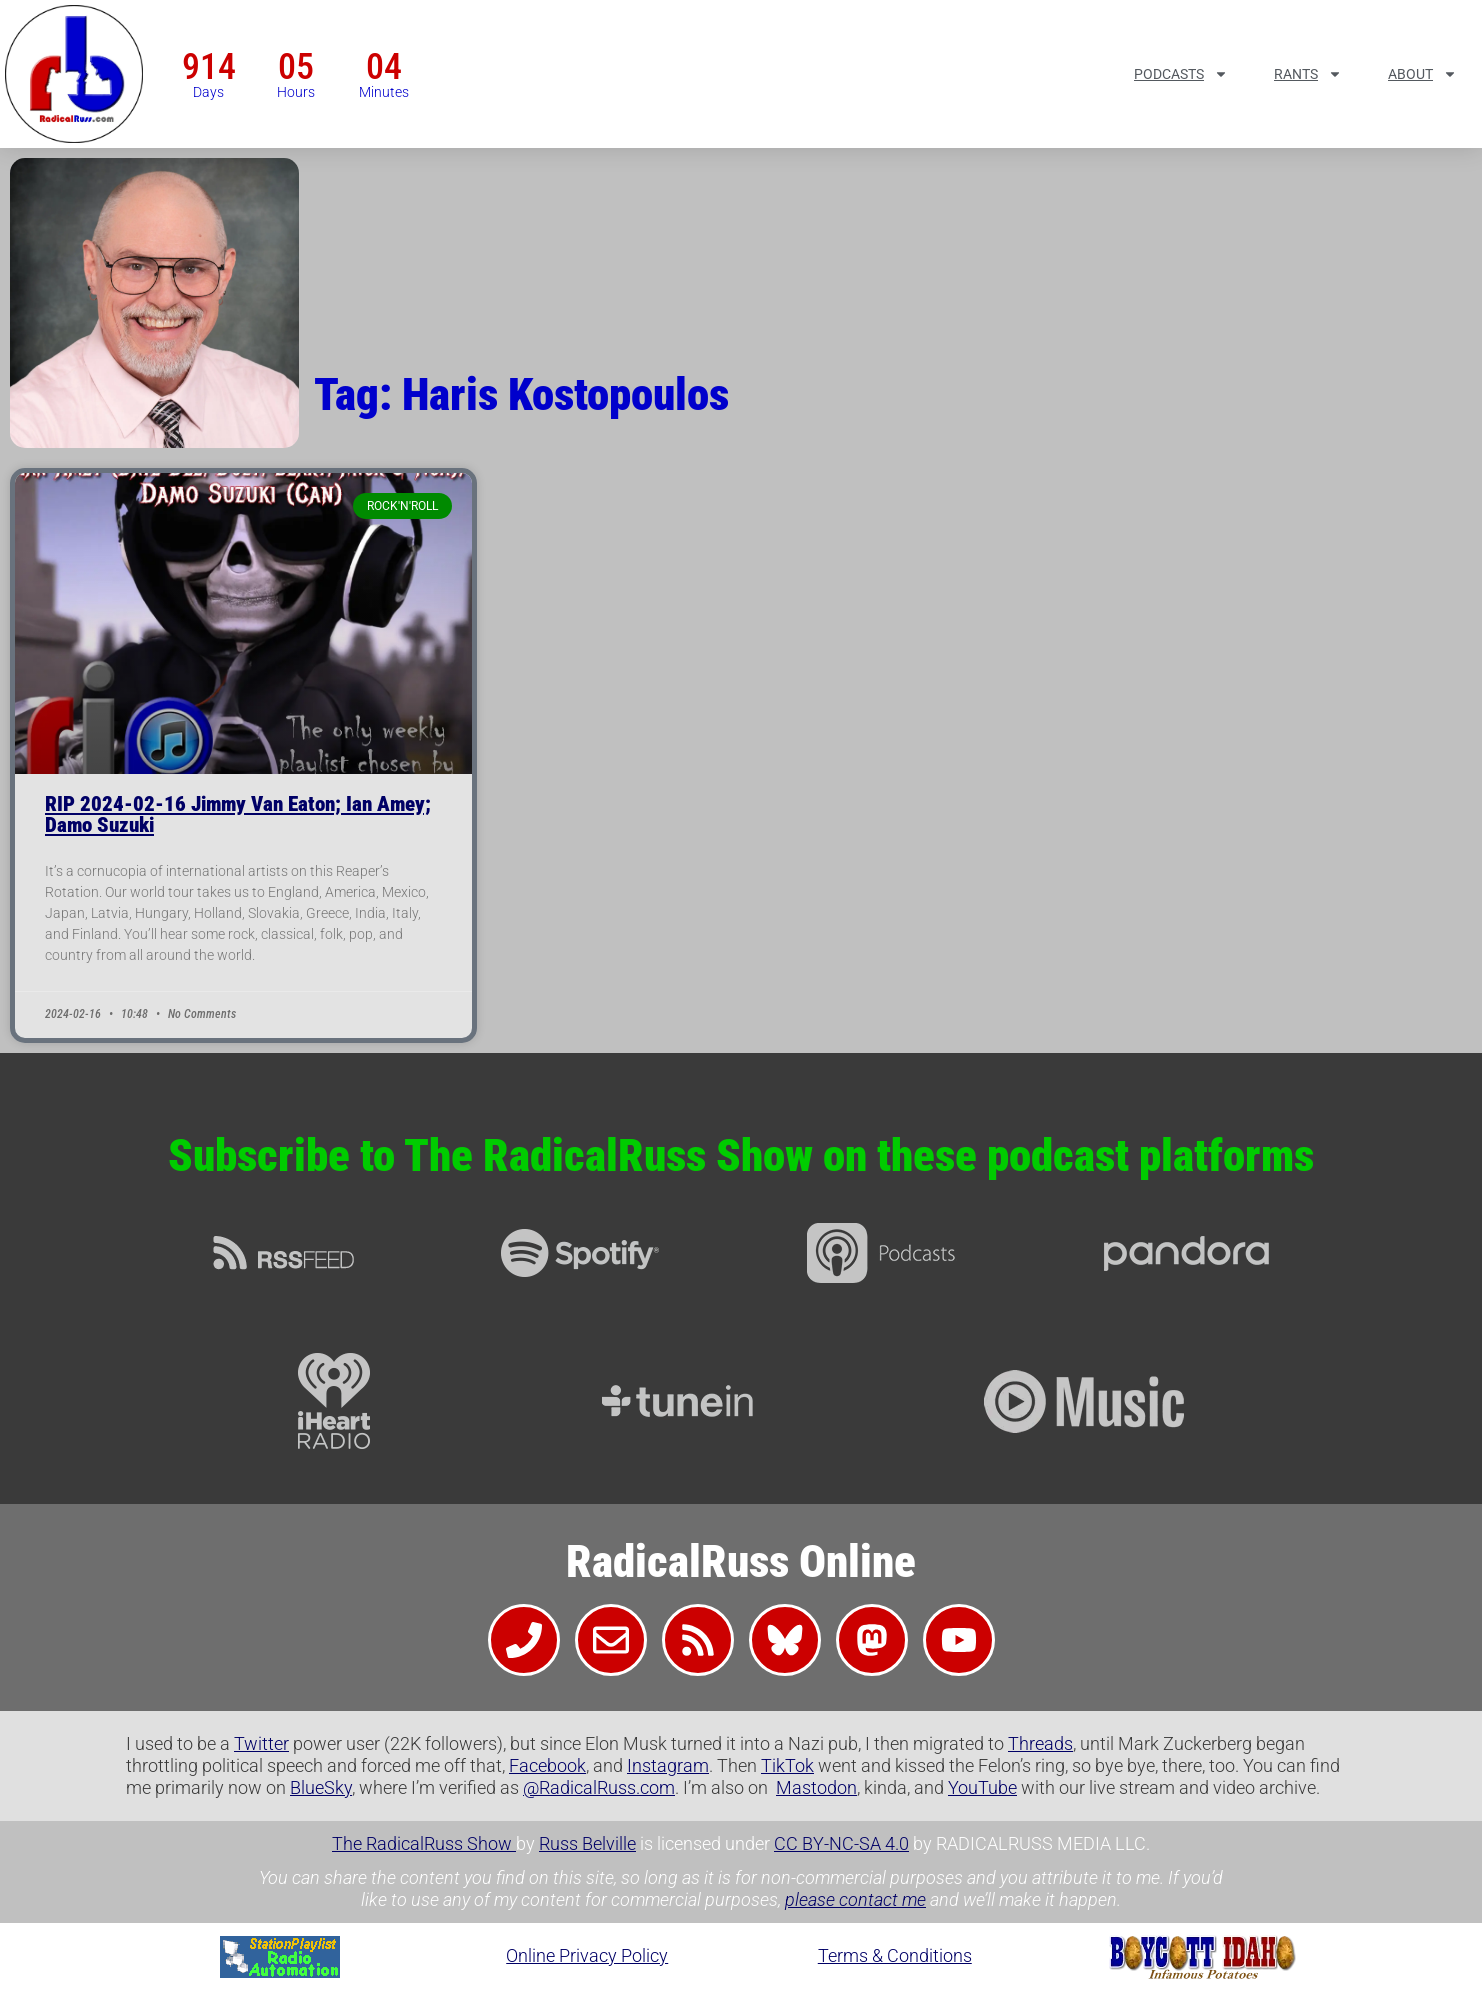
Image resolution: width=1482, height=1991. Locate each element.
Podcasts (1181, 74)
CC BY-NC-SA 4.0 (841, 1843)
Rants (1308, 74)
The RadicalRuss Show (424, 1843)
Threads (1040, 1743)
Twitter (261, 1743)
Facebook (547, 1765)
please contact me (855, 1899)
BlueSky (321, 1787)
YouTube (982, 1787)
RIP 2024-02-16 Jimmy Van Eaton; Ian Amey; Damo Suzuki (238, 814)
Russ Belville (587, 1843)
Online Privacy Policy (587, 1955)
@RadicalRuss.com (599, 1787)
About (1422, 74)
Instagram (668, 1765)
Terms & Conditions (895, 1955)
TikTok (787, 1765)
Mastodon (816, 1787)
